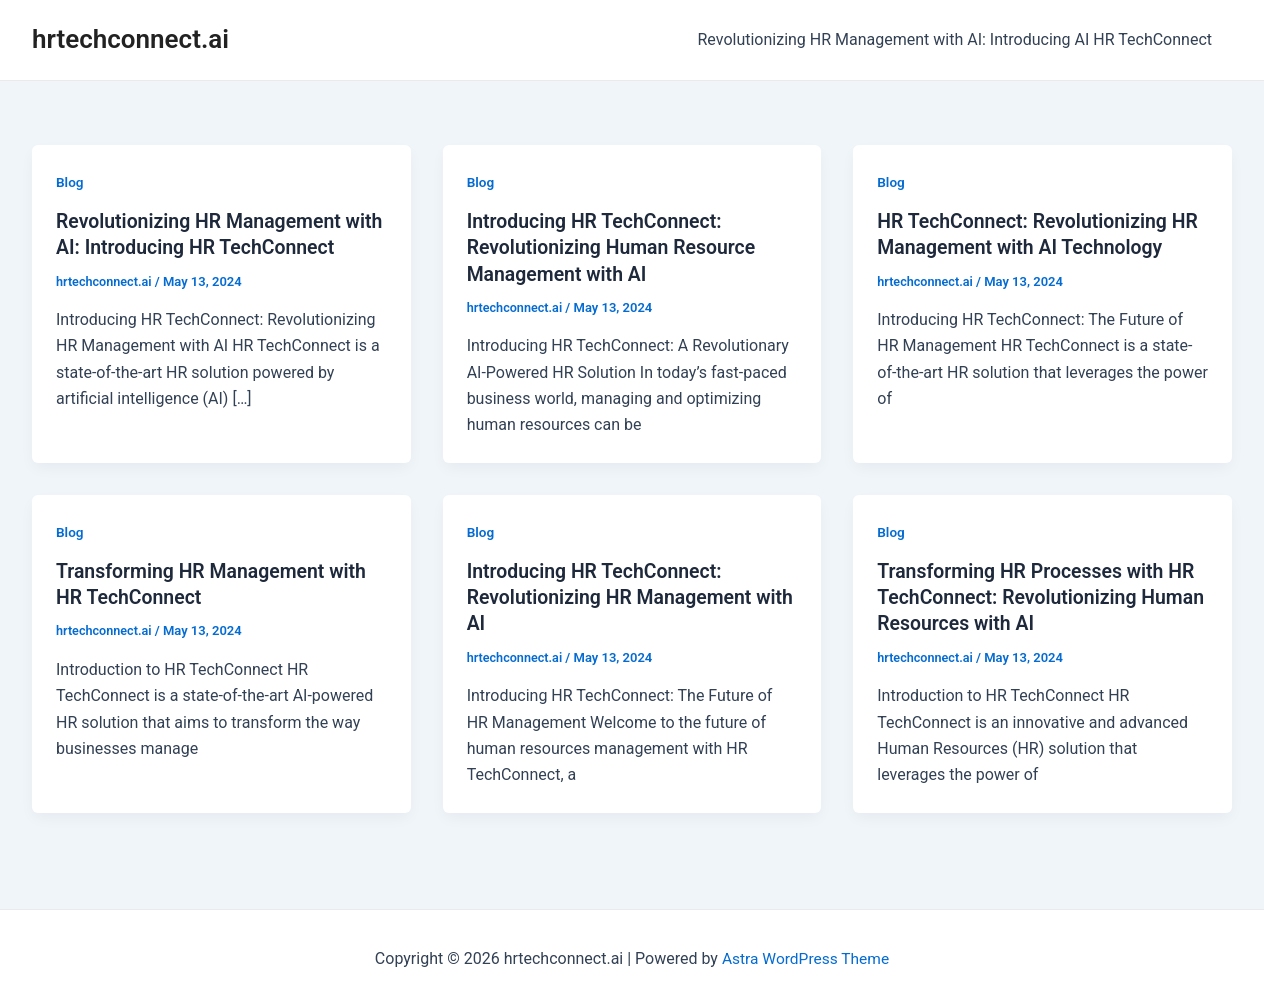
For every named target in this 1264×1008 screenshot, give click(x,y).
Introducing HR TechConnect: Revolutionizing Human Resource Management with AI (615, 247)
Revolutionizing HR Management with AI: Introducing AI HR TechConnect (959, 39)
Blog (70, 182)
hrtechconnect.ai (130, 39)
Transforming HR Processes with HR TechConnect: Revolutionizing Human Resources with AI (1040, 596)
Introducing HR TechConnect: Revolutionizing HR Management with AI (613, 596)
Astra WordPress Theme (805, 957)
